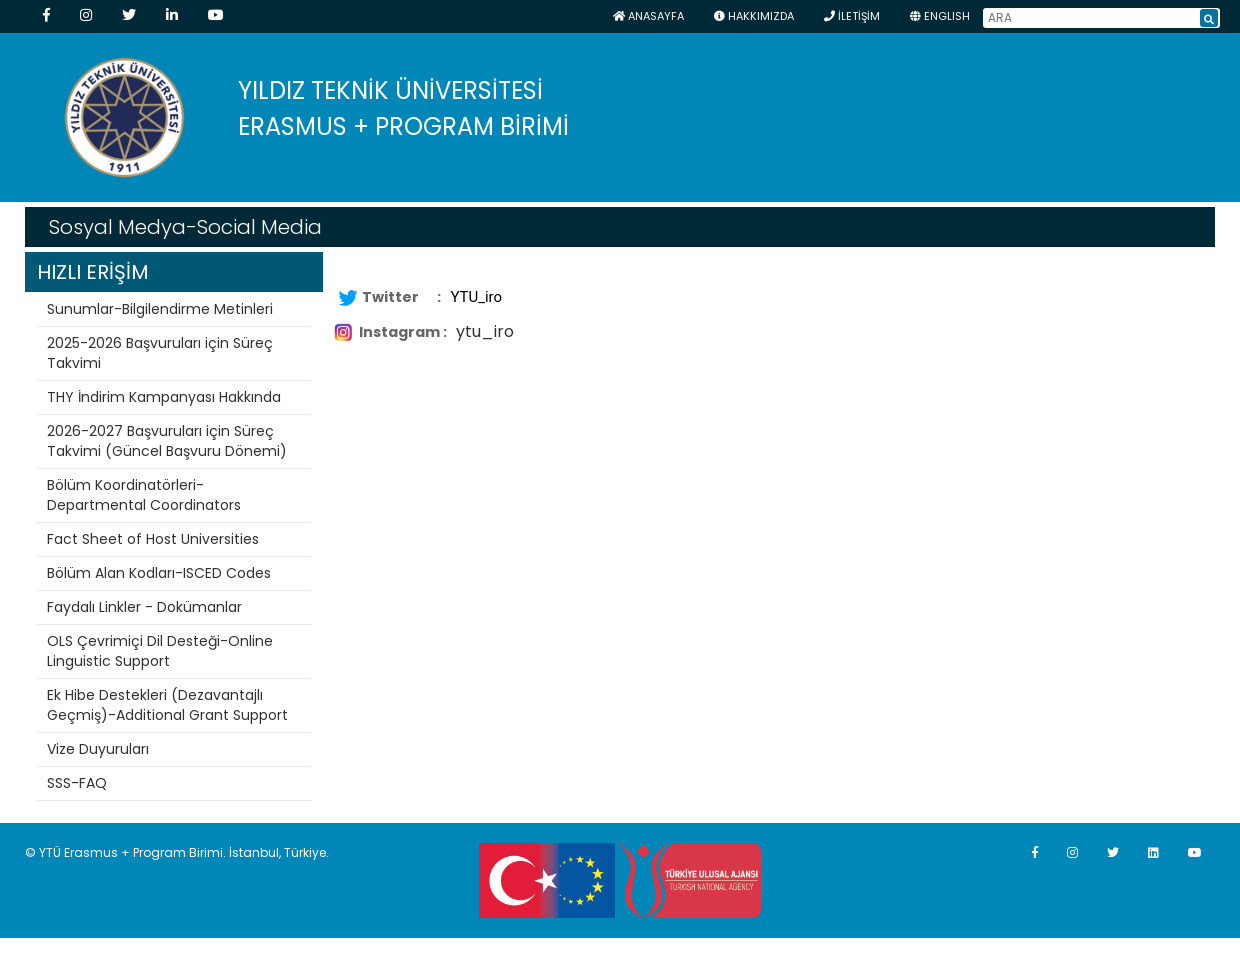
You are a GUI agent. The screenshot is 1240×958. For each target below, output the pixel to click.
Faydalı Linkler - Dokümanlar (144, 607)
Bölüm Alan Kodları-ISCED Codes (159, 573)
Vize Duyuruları (98, 749)
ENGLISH (940, 16)
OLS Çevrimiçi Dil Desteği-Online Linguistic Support (160, 651)
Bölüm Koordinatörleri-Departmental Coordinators (144, 495)
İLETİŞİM (852, 16)
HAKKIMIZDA (754, 16)
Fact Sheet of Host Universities (153, 539)
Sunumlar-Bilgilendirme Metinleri (160, 309)
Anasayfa (648, 16)
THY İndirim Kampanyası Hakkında (164, 397)
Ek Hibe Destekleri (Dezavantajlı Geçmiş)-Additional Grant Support (167, 705)
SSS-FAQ (77, 783)
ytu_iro (485, 331)
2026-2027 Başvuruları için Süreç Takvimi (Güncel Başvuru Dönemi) (167, 441)
